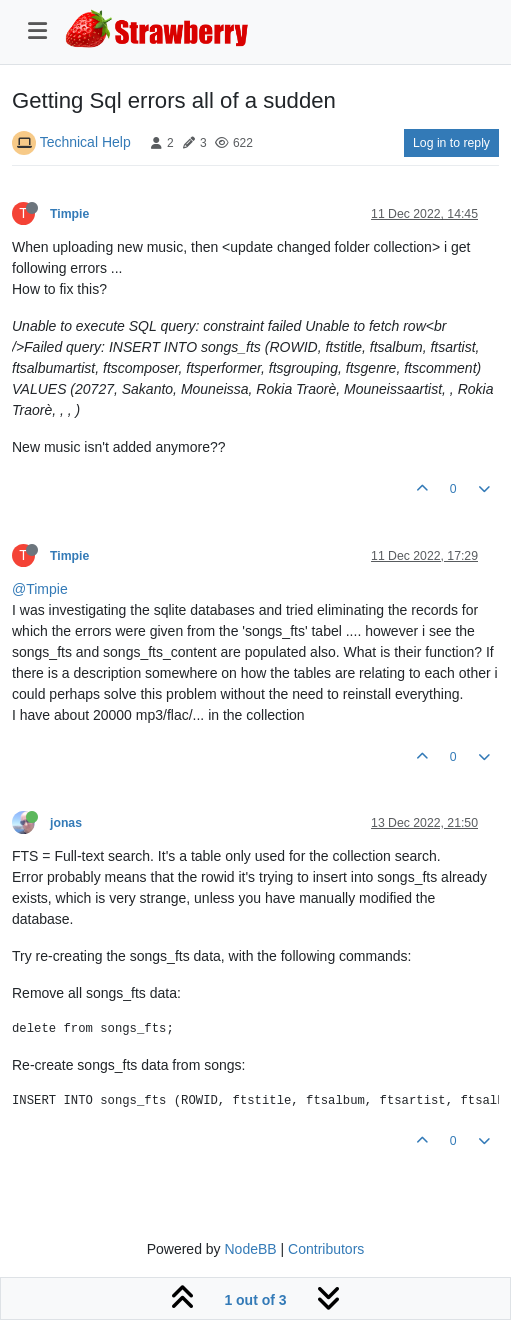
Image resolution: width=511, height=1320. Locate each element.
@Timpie (40, 589)
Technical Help (85, 142)
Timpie (69, 214)
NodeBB (250, 1249)
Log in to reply (451, 143)
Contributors (326, 1249)
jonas (66, 823)
